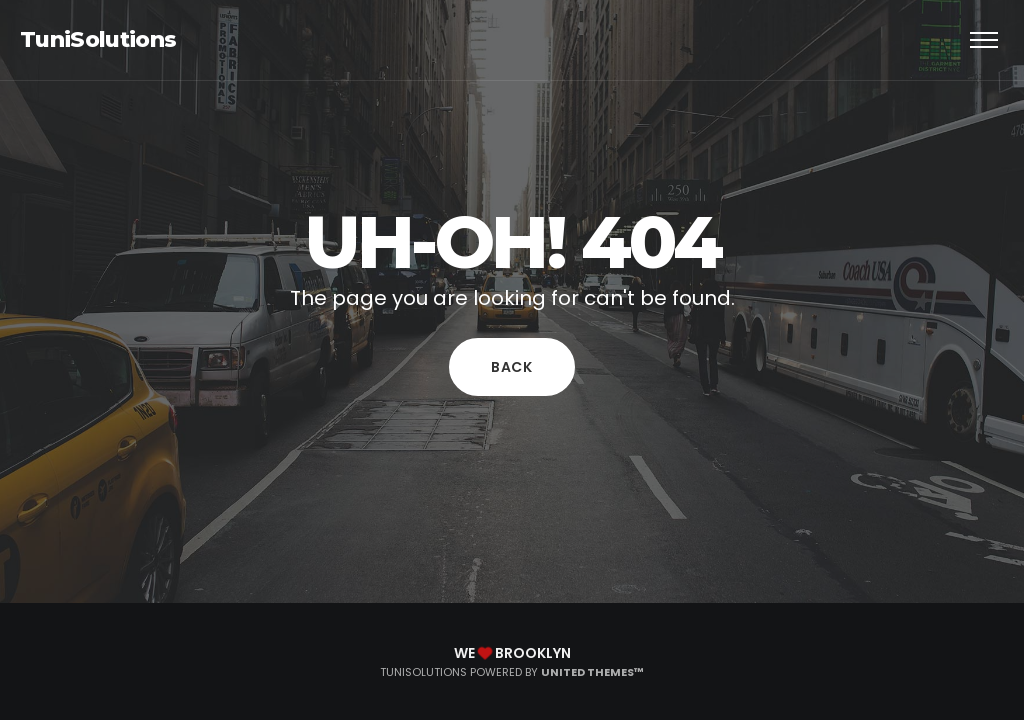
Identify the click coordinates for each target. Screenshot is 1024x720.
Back (512, 367)
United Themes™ (592, 672)
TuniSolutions (98, 39)
